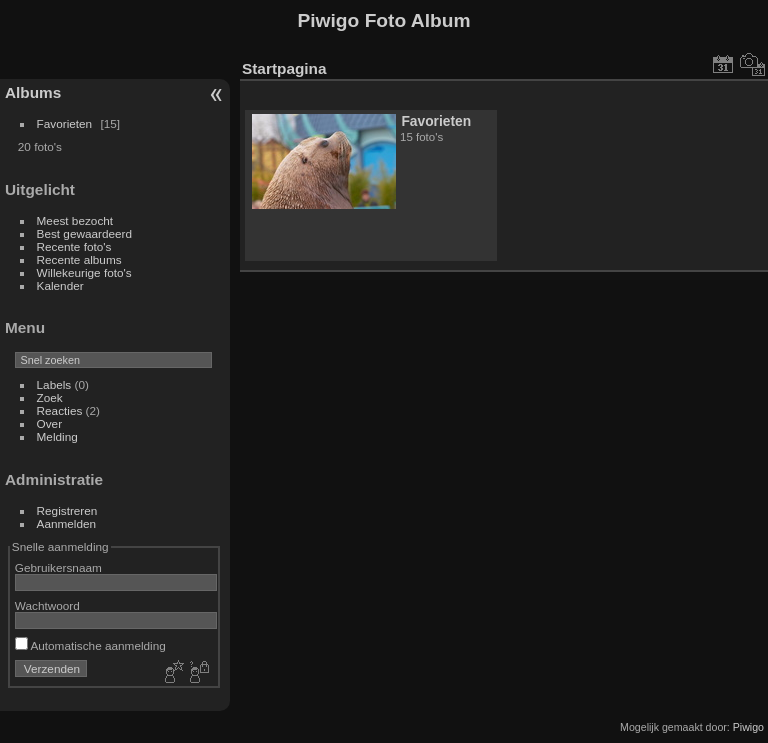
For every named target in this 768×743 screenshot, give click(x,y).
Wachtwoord (47, 605)
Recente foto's (74, 246)
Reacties (60, 410)
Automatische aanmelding (90, 645)
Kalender (60, 285)
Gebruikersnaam (58, 567)
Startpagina (284, 68)
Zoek (50, 397)
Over (50, 423)
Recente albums (79, 259)
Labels (54, 384)
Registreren (67, 510)
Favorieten (65, 123)
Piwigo (748, 727)
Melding (57, 436)
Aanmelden (67, 523)
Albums (33, 92)
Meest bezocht (75, 220)
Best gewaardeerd (85, 233)
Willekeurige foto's (84, 272)
